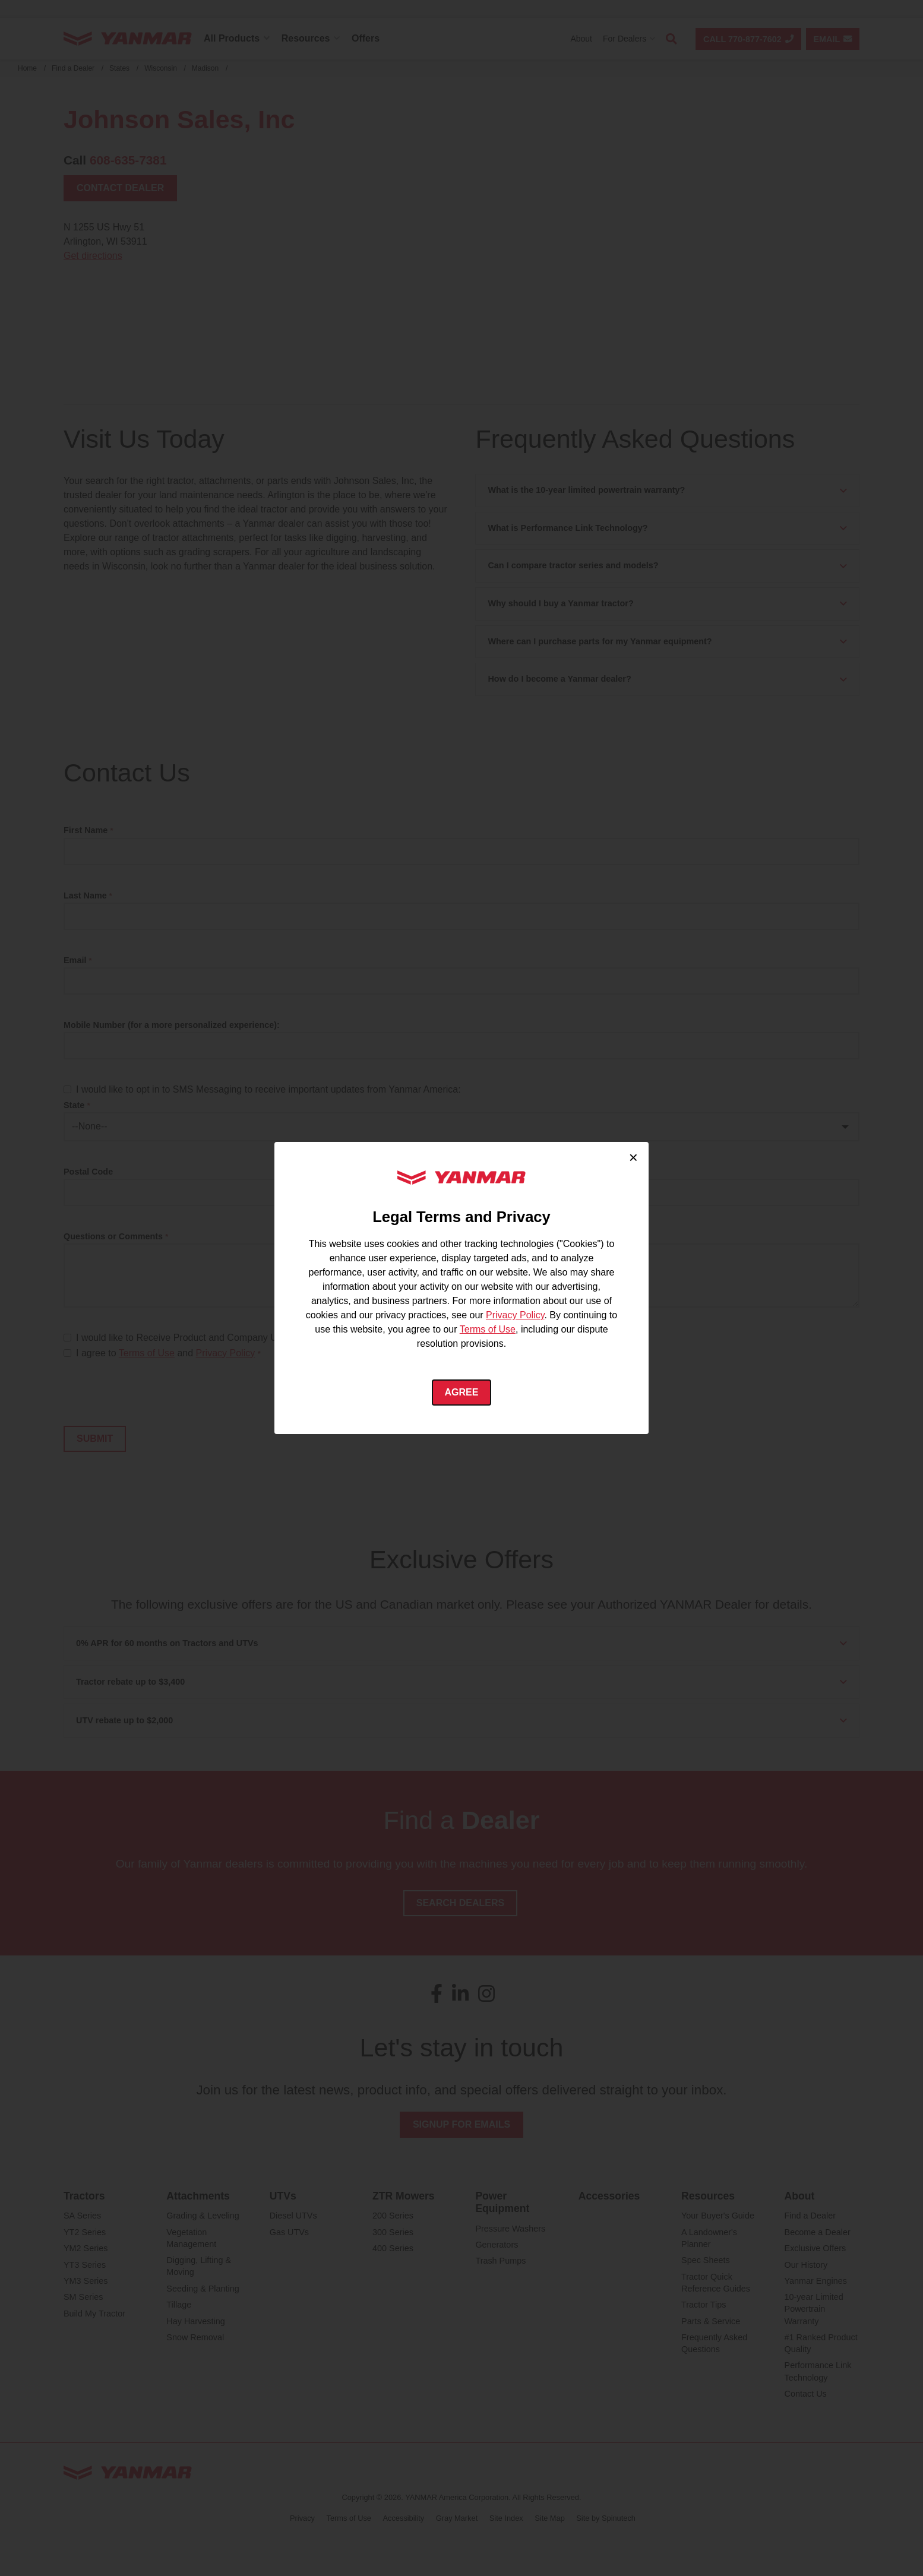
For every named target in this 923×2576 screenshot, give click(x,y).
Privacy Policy (515, 1315)
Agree (462, 1392)
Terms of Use (488, 1329)
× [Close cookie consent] (633, 1157)
